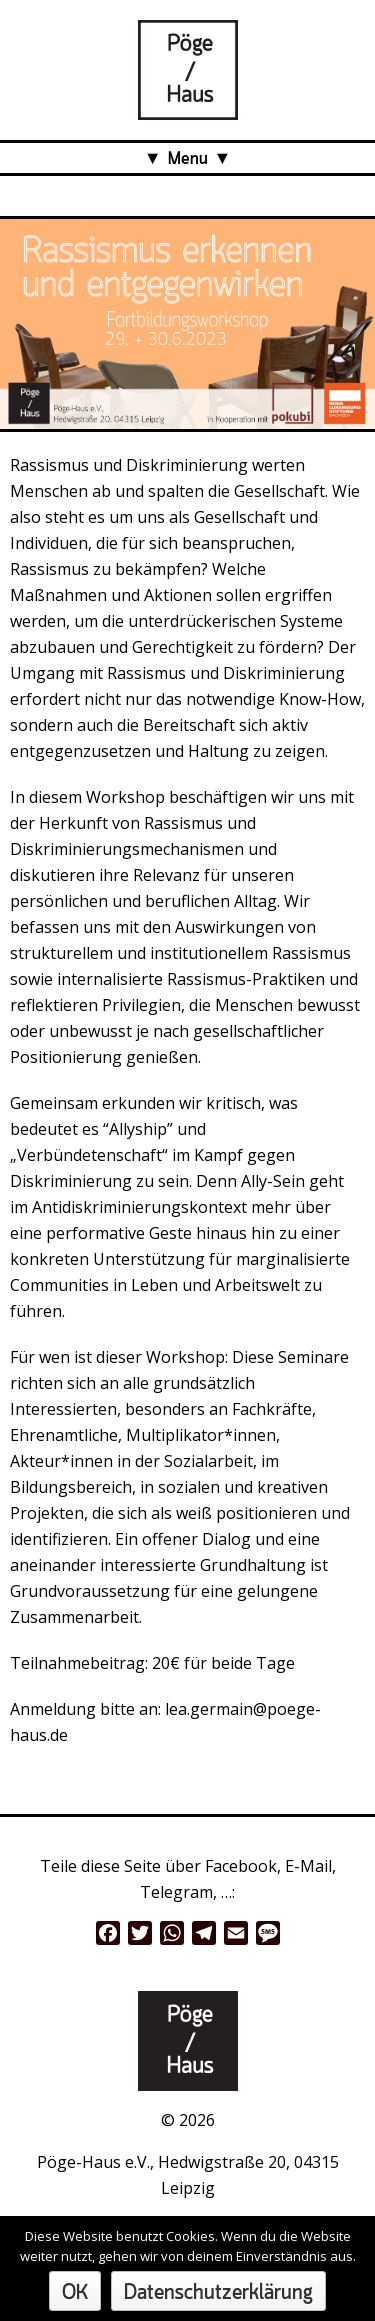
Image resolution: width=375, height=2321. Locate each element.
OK (75, 2293)
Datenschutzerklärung (218, 2293)
